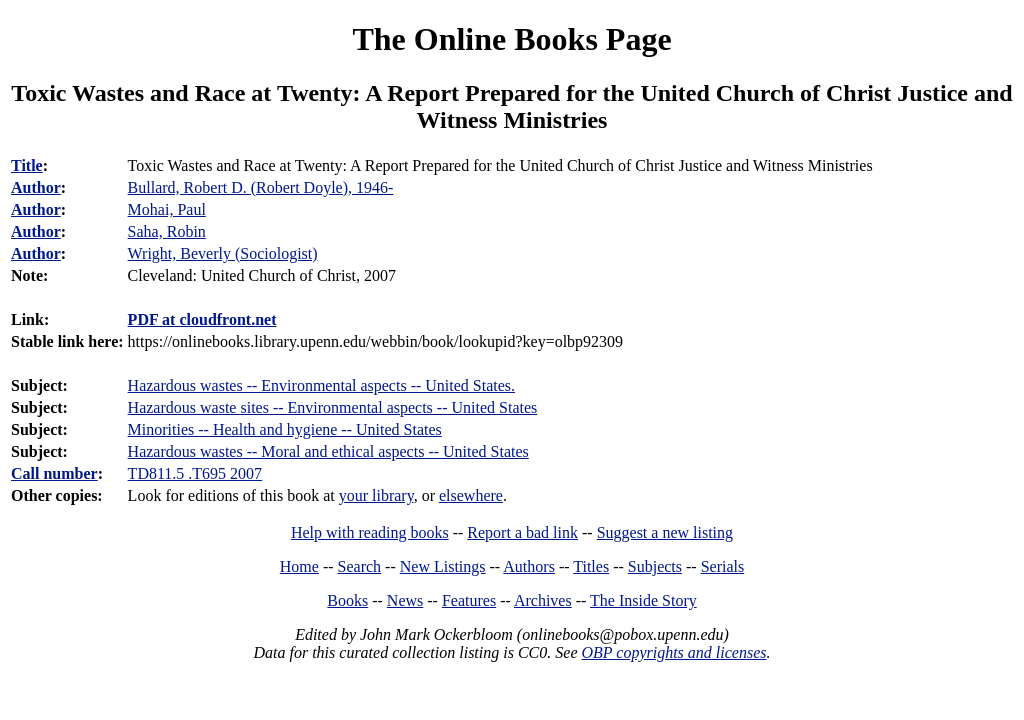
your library (376, 495)
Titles (591, 566)
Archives (543, 600)
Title (27, 165)
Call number (54, 473)
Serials (723, 566)
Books (347, 600)
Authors (529, 566)
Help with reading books (370, 532)
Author (36, 187)
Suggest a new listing (665, 532)
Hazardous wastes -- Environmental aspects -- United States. (321, 385)
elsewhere (471, 495)
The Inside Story (643, 600)
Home (299, 566)
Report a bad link (522, 532)
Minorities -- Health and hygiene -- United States (285, 429)
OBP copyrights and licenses (673, 652)
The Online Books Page (511, 39)
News (405, 600)
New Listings (443, 566)
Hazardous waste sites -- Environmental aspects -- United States (333, 407)
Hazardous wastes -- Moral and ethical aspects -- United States (328, 451)
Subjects (655, 566)
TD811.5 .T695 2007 (195, 473)
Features (469, 600)
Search (360, 566)
